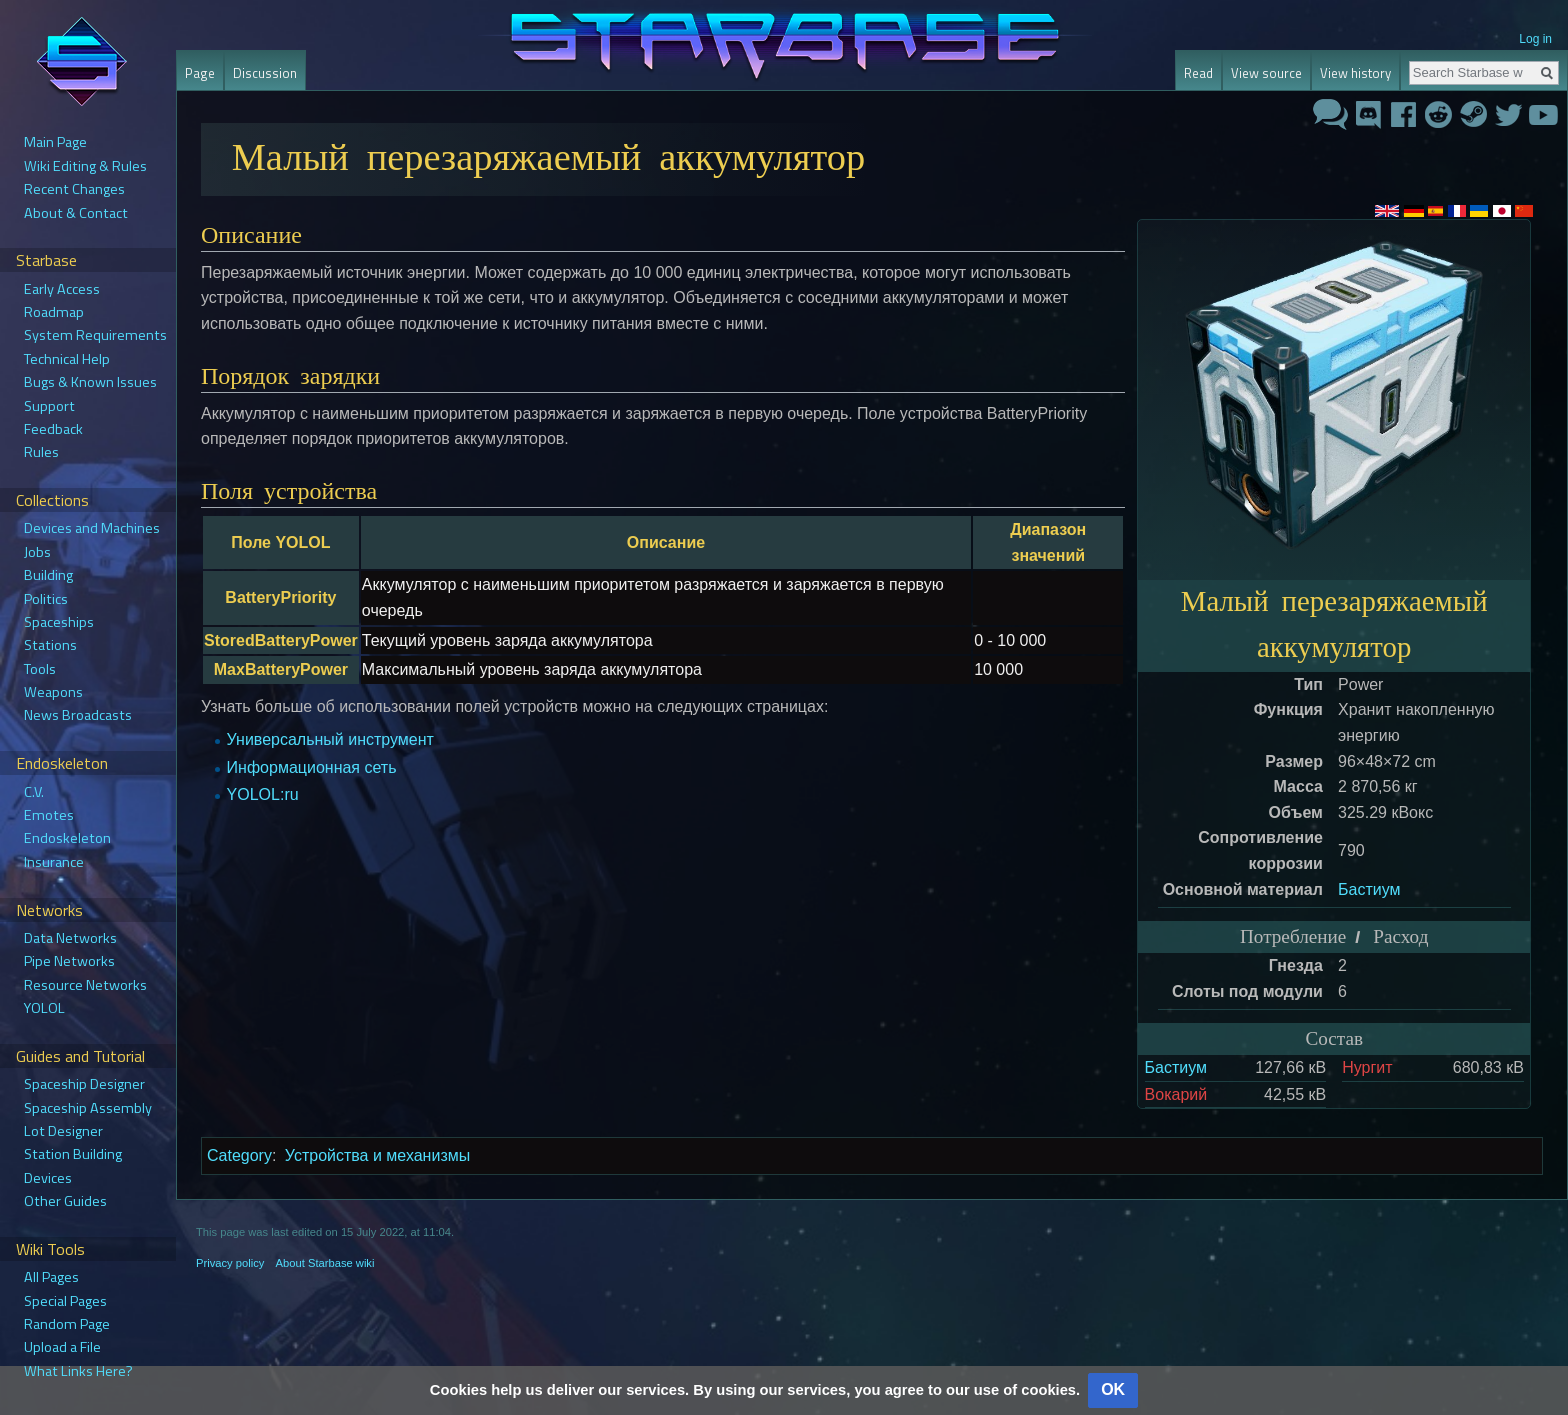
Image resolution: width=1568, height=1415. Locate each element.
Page (200, 73)
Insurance (54, 862)
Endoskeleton (67, 838)
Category (239, 1155)
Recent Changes (74, 189)
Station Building (73, 1154)
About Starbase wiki (325, 1263)
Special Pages (65, 1301)
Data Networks (70, 938)
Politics (46, 599)
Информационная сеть (312, 767)
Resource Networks (85, 985)
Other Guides (65, 1201)
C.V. (34, 792)
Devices (48, 1178)
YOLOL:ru (263, 794)
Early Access (62, 289)
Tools (40, 669)
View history (1355, 73)
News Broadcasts (78, 715)
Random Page (67, 1324)
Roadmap (54, 312)
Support (49, 406)
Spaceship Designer (84, 1084)
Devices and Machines (92, 528)
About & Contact (76, 213)
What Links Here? (78, 1371)
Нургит (1367, 1067)
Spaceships (59, 622)
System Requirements (95, 335)
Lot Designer (63, 1131)
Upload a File (62, 1347)
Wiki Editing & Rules (85, 166)
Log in (1535, 39)
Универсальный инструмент (330, 739)
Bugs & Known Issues (90, 382)
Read (1198, 73)
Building (48, 575)
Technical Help (67, 359)
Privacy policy (230, 1263)
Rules (41, 452)
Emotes (49, 815)
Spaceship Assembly (88, 1108)
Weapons (53, 692)
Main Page (55, 142)
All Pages (51, 1277)
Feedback (53, 429)
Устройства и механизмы (377, 1155)
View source (1266, 73)
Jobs (37, 552)
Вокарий (1176, 1094)
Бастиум (1369, 889)
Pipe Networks (69, 961)
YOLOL (44, 1008)
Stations (50, 645)
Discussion (265, 73)
